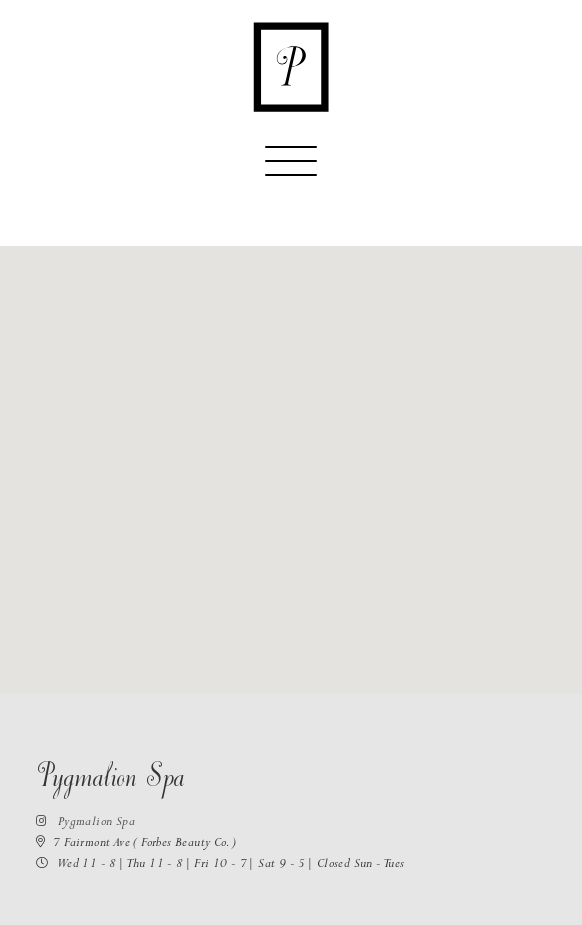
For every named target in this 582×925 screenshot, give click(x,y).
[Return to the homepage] (291, 67)
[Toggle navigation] (291, 170)
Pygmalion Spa (85, 823)
